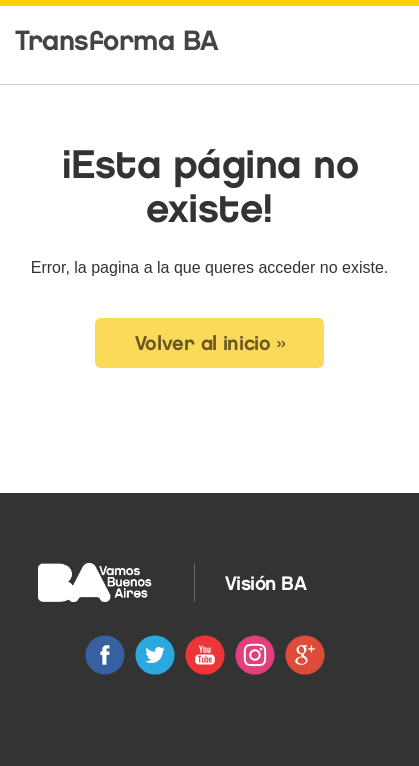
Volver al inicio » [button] (210, 343)
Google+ (305, 655)
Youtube (205, 655)
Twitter (155, 655)
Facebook (105, 655)
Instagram (255, 655)
